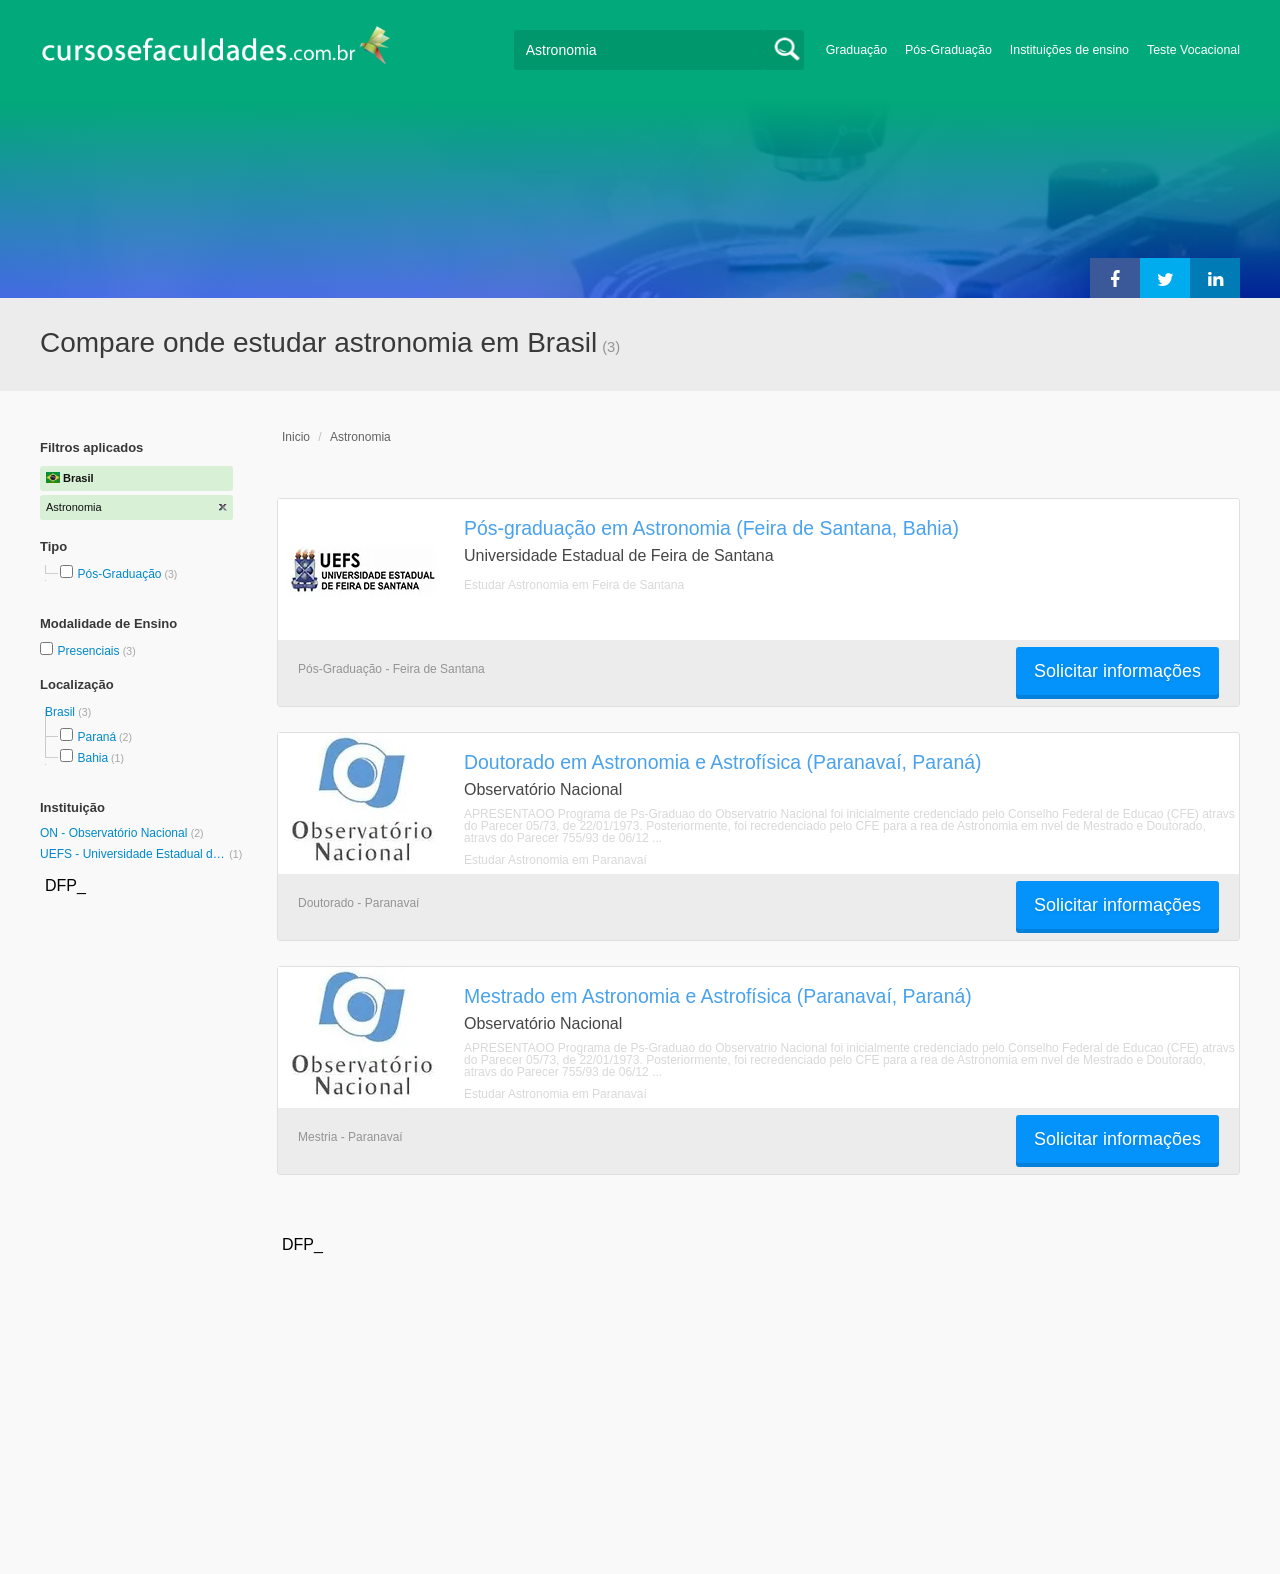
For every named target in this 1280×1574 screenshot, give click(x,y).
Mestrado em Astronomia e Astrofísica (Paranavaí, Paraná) (718, 996)
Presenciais (89, 651)
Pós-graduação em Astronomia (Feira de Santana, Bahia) (711, 528)
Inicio (296, 437)
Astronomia (360, 437)
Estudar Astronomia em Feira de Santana (574, 585)
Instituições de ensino (1069, 50)
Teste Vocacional (1193, 50)
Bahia (92, 758)
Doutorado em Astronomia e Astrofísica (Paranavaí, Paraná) (723, 762)
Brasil (61, 712)
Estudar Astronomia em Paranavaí (555, 860)
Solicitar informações (1117, 671)
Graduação (856, 50)
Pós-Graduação (948, 50)
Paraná (96, 737)
